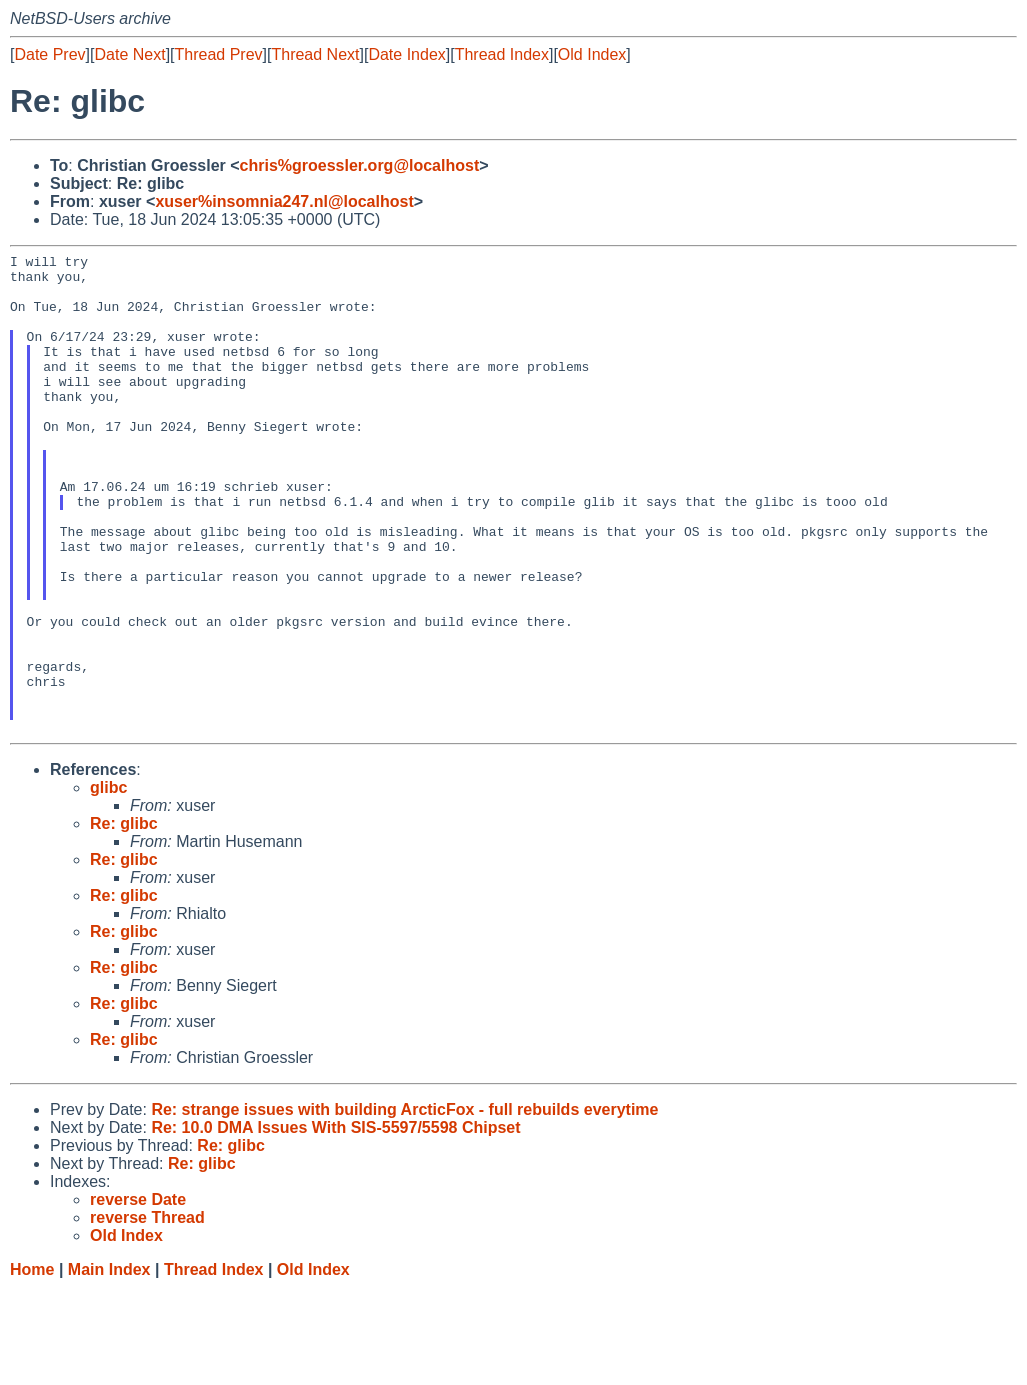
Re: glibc (124, 919)
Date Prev (49, 54)
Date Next (129, 54)
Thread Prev (219, 54)
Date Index (406, 54)
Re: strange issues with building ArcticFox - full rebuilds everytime (404, 1205)
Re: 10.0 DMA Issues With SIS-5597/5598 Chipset (335, 1223)
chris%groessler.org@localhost (360, 165)
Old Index (592, 54)
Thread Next (315, 54)
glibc (108, 883)
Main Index (109, 1365)
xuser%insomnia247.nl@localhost (284, 201)
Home (32, 1365)
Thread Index (502, 54)
